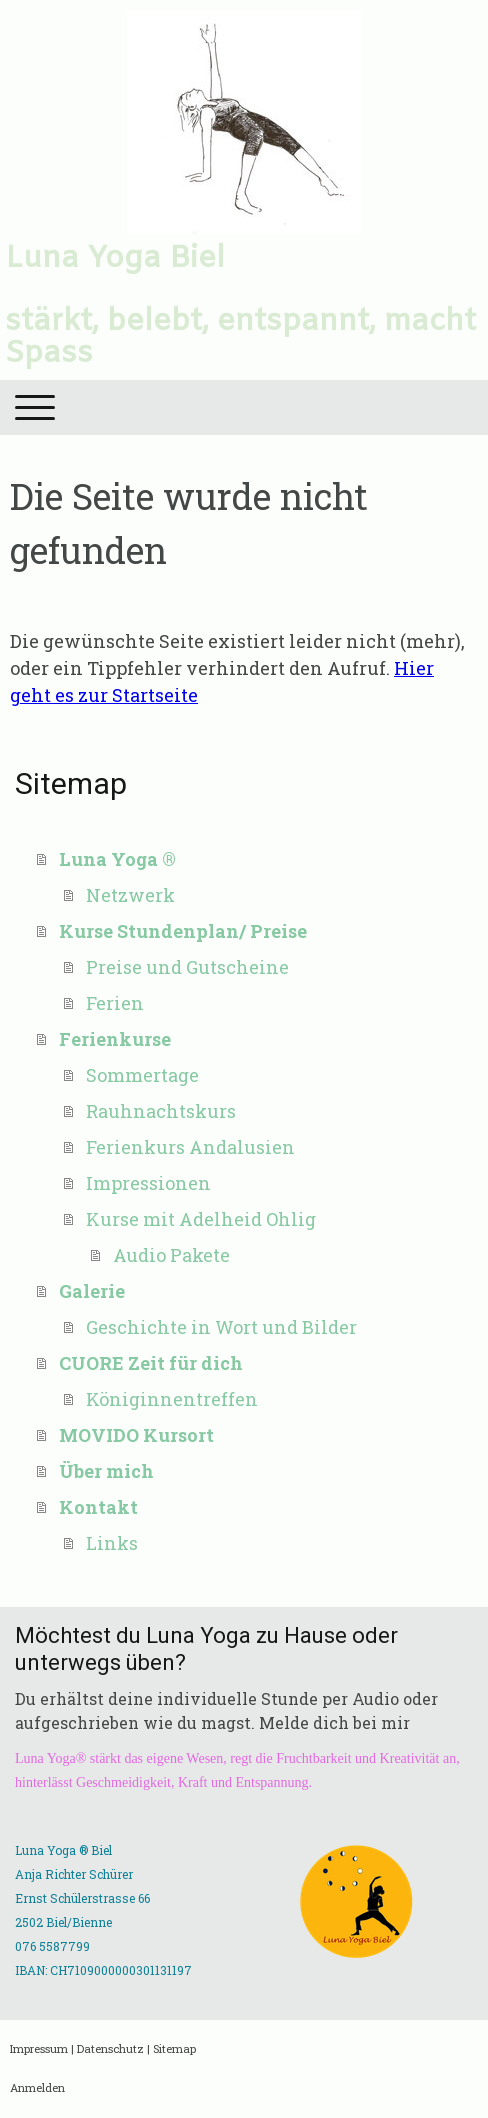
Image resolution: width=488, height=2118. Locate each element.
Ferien (115, 1003)
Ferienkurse (115, 1039)
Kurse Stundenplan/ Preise (183, 931)
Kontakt (98, 1507)
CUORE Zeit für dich (151, 1363)
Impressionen (148, 1183)
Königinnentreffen (172, 1399)
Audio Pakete (171, 1255)
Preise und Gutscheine (187, 967)
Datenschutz (110, 2048)
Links (112, 1543)
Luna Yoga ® (117, 859)
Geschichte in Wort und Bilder (221, 1327)
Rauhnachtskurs (161, 1111)
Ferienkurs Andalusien (190, 1147)
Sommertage (142, 1075)
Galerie (92, 1291)
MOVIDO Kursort (136, 1435)
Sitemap (174, 2048)
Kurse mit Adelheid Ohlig (201, 1219)
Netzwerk (130, 895)
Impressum (39, 2048)
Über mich (106, 1471)
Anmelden (37, 2087)
